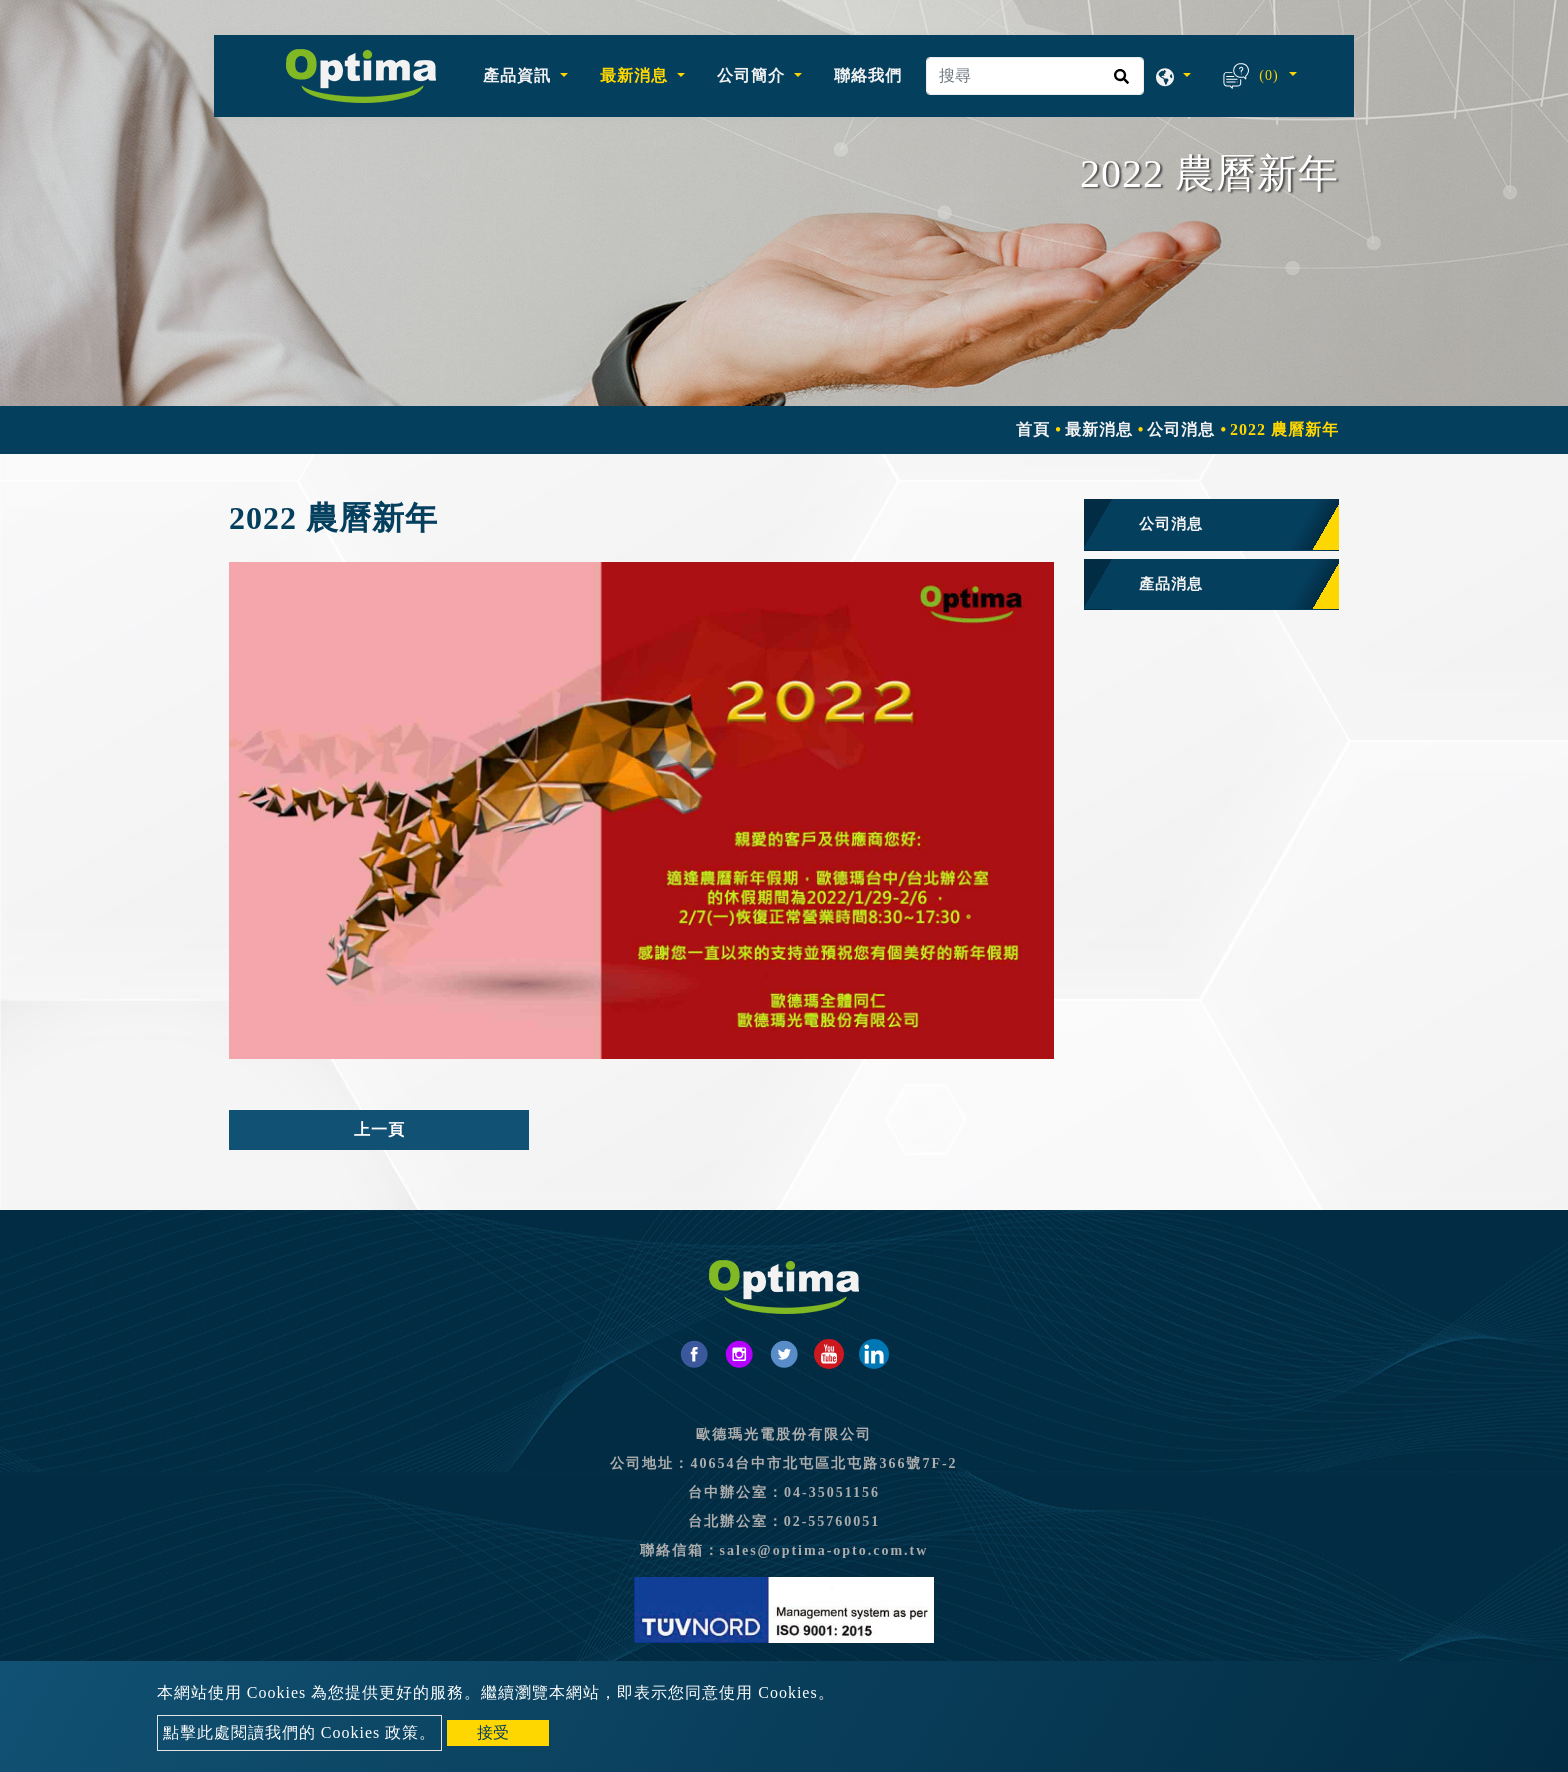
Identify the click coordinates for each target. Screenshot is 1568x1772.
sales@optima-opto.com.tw (824, 1550)
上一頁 (379, 1129)
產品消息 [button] (1171, 584)
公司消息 (1181, 429)
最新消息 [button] (636, 75)
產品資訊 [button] (519, 75)
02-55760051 (832, 1521)
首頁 (1033, 429)
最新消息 (1099, 429)
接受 (493, 1732)
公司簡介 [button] (753, 75)
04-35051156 (832, 1492)
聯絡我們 (868, 75)
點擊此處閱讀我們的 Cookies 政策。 (299, 1732)
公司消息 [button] (1171, 524)
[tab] (1211, 525)
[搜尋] (1035, 76)
